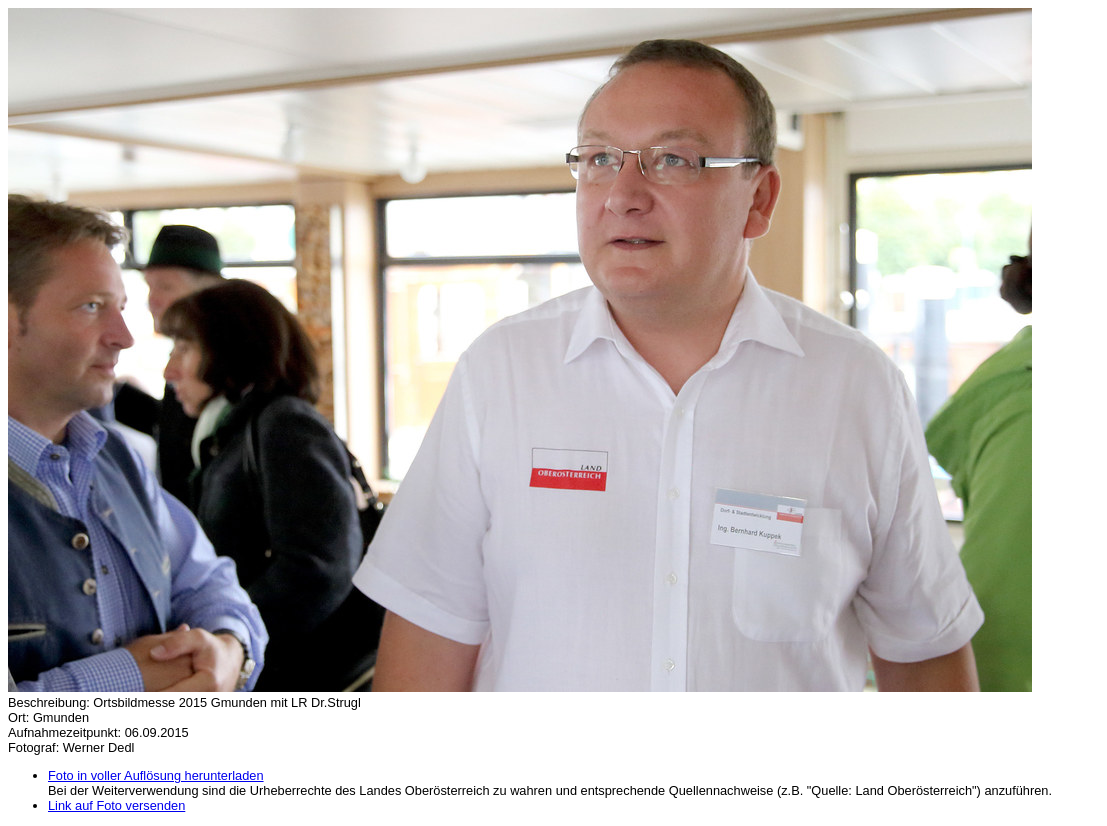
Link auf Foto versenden (116, 805)
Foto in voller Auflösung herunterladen (156, 775)
